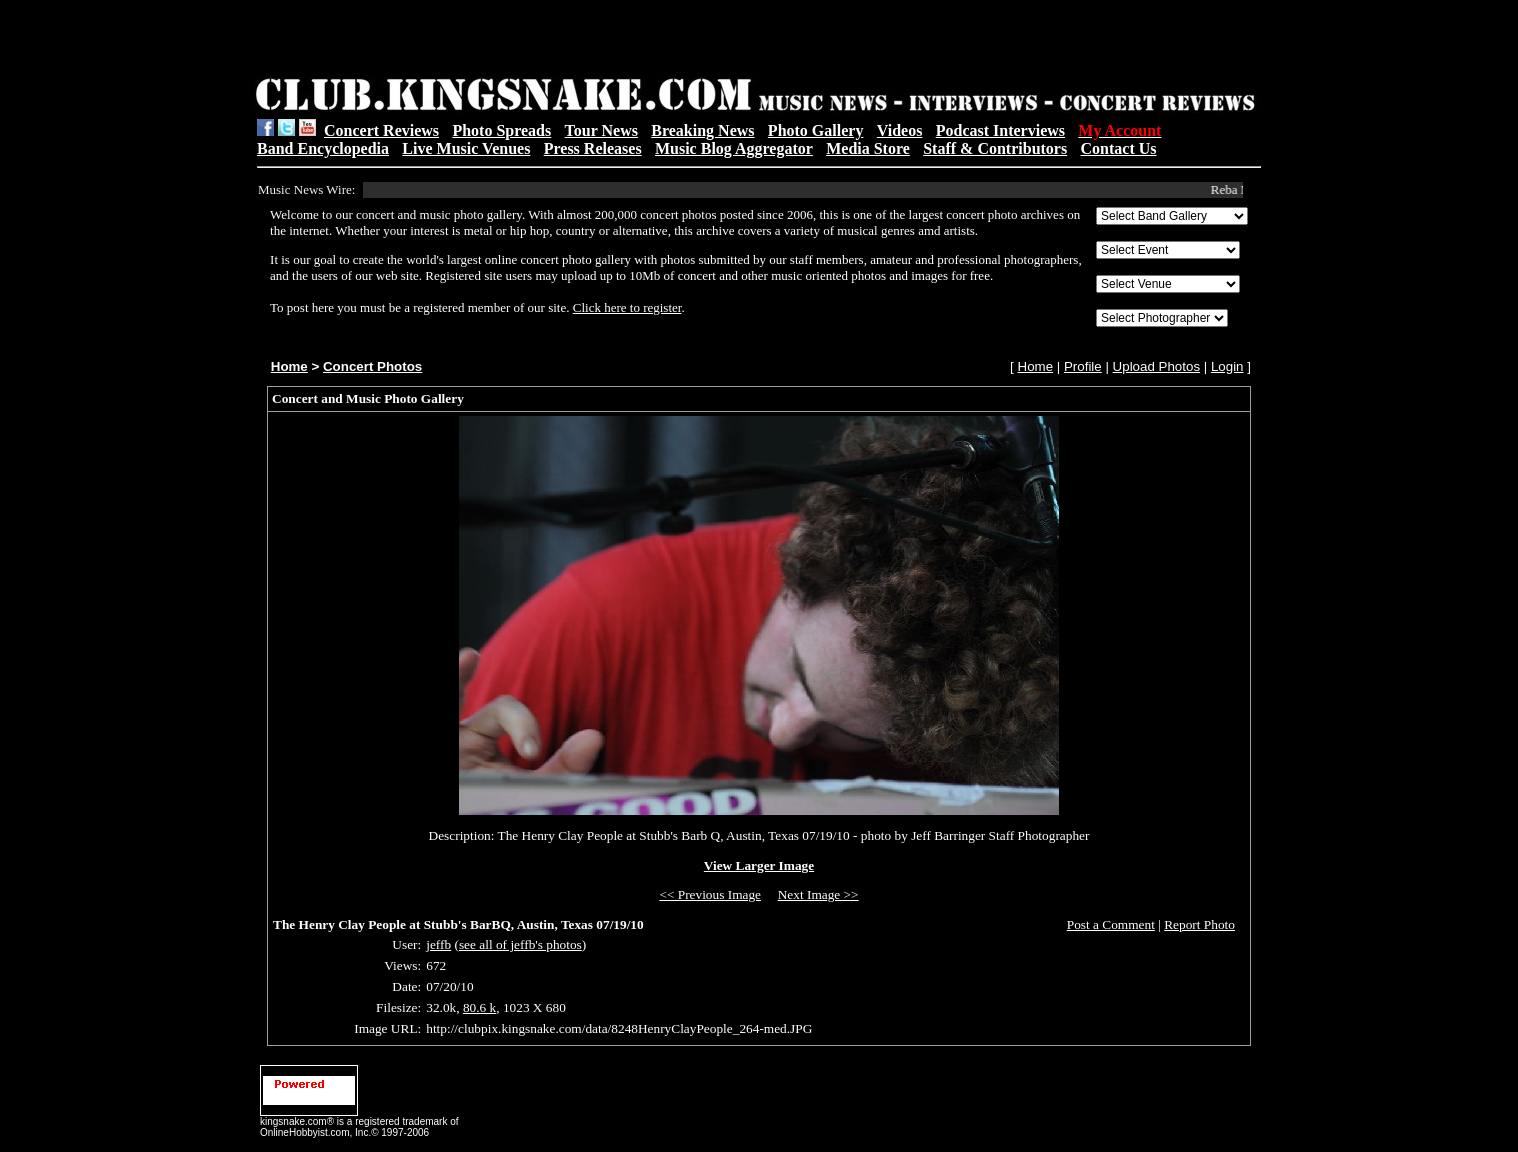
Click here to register (627, 307)
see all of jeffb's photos (520, 944)
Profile (1083, 366)
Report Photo (1199, 924)
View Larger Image (759, 865)
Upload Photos (1156, 366)
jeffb (438, 944)
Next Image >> (818, 894)
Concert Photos (372, 366)
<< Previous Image (710, 894)
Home (289, 366)
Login (1227, 366)
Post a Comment (1111, 924)
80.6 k (479, 1007)
